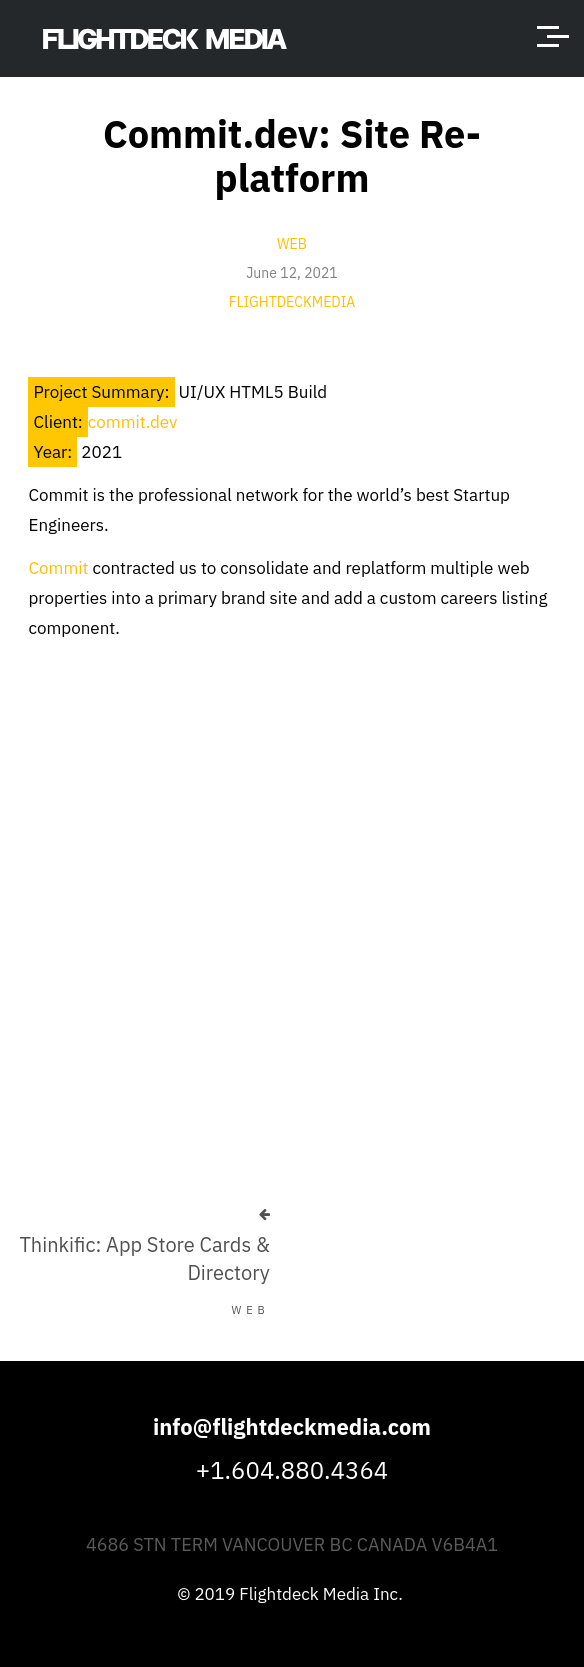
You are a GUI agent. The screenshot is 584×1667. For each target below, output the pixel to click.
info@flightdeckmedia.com (292, 1426)
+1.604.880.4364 (292, 1470)
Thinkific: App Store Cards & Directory (144, 1258)
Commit (58, 568)
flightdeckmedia (292, 302)
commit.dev (133, 422)
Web (292, 244)
